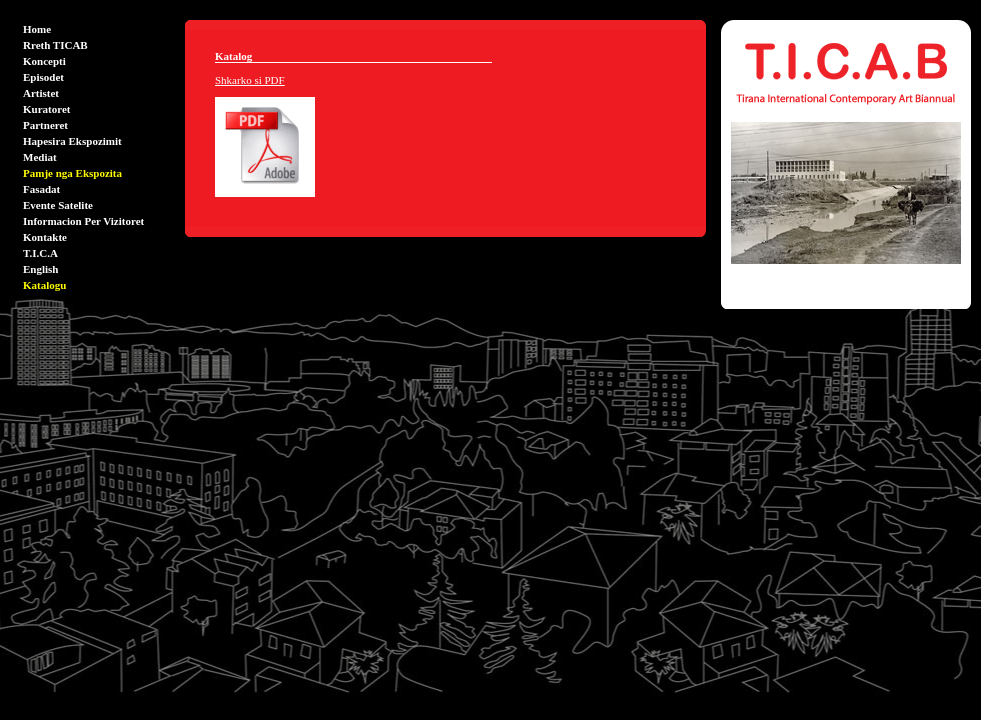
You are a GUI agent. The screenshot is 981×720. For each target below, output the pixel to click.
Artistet (41, 93)
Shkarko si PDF (250, 80)
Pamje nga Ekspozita (72, 173)
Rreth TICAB (55, 45)
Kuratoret (46, 109)
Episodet (43, 77)
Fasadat (41, 189)
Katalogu (44, 285)
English (40, 269)
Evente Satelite (58, 205)
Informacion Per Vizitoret (83, 221)
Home (37, 29)
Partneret (45, 125)
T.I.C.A (40, 253)
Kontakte (45, 237)
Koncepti (44, 61)
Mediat (40, 157)
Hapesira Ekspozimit (72, 141)
